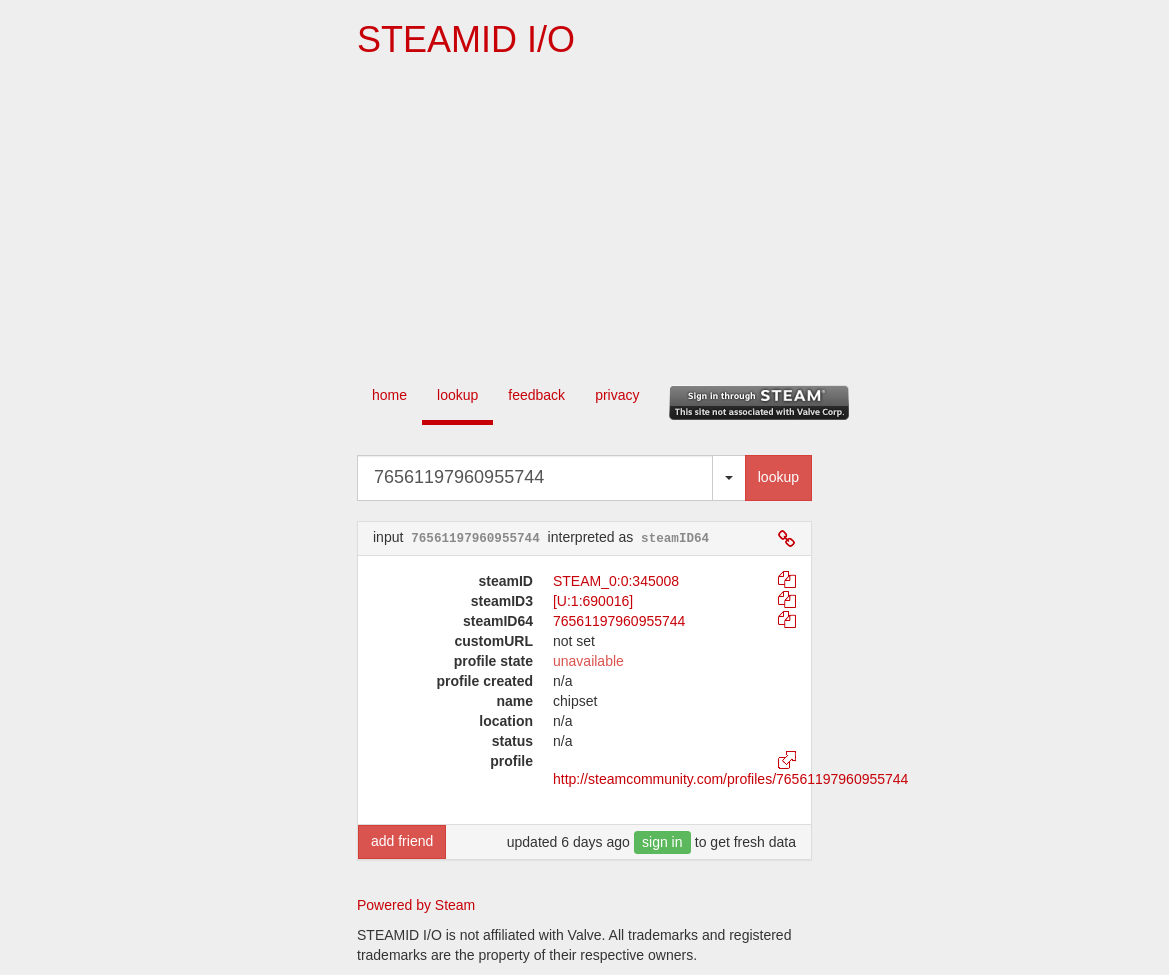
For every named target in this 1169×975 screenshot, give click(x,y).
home (389, 395)
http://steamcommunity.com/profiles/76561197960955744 (730, 779)
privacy (617, 395)
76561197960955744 (619, 621)
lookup (457, 395)
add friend (402, 841)
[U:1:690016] (593, 601)
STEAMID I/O (466, 39)
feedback (536, 395)
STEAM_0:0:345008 (616, 581)
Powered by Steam (416, 905)
